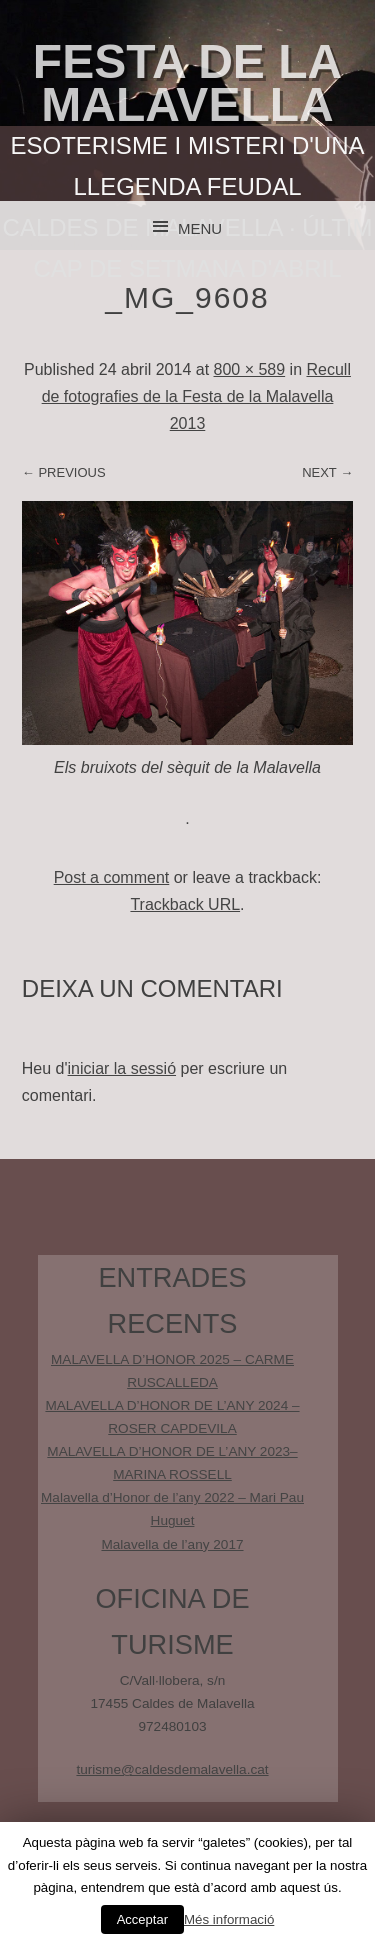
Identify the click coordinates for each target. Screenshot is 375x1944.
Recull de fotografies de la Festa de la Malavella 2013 (196, 396)
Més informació (229, 1919)
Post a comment (112, 877)
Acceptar (142, 1919)
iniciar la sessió (122, 1068)
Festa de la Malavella (187, 83)
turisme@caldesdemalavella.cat (172, 1769)
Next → (327, 472)
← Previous (64, 472)
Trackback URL (185, 904)
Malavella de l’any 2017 (172, 1544)
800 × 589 (250, 369)
